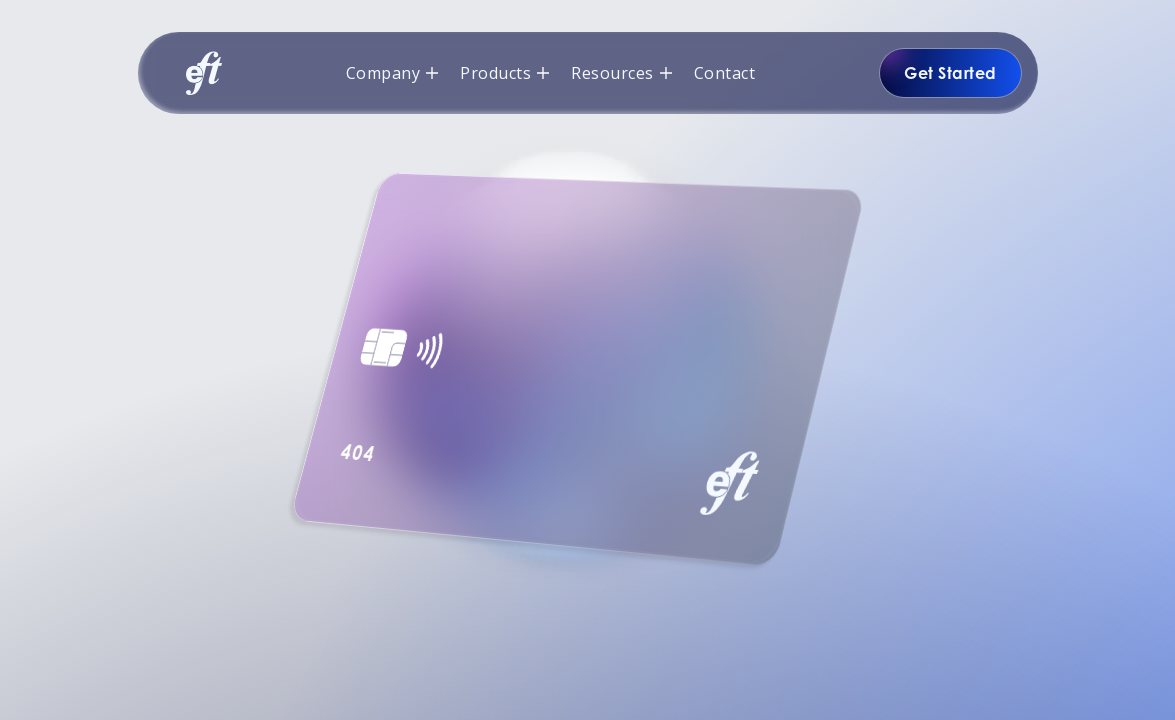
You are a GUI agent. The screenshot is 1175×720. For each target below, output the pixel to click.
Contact (725, 73)
